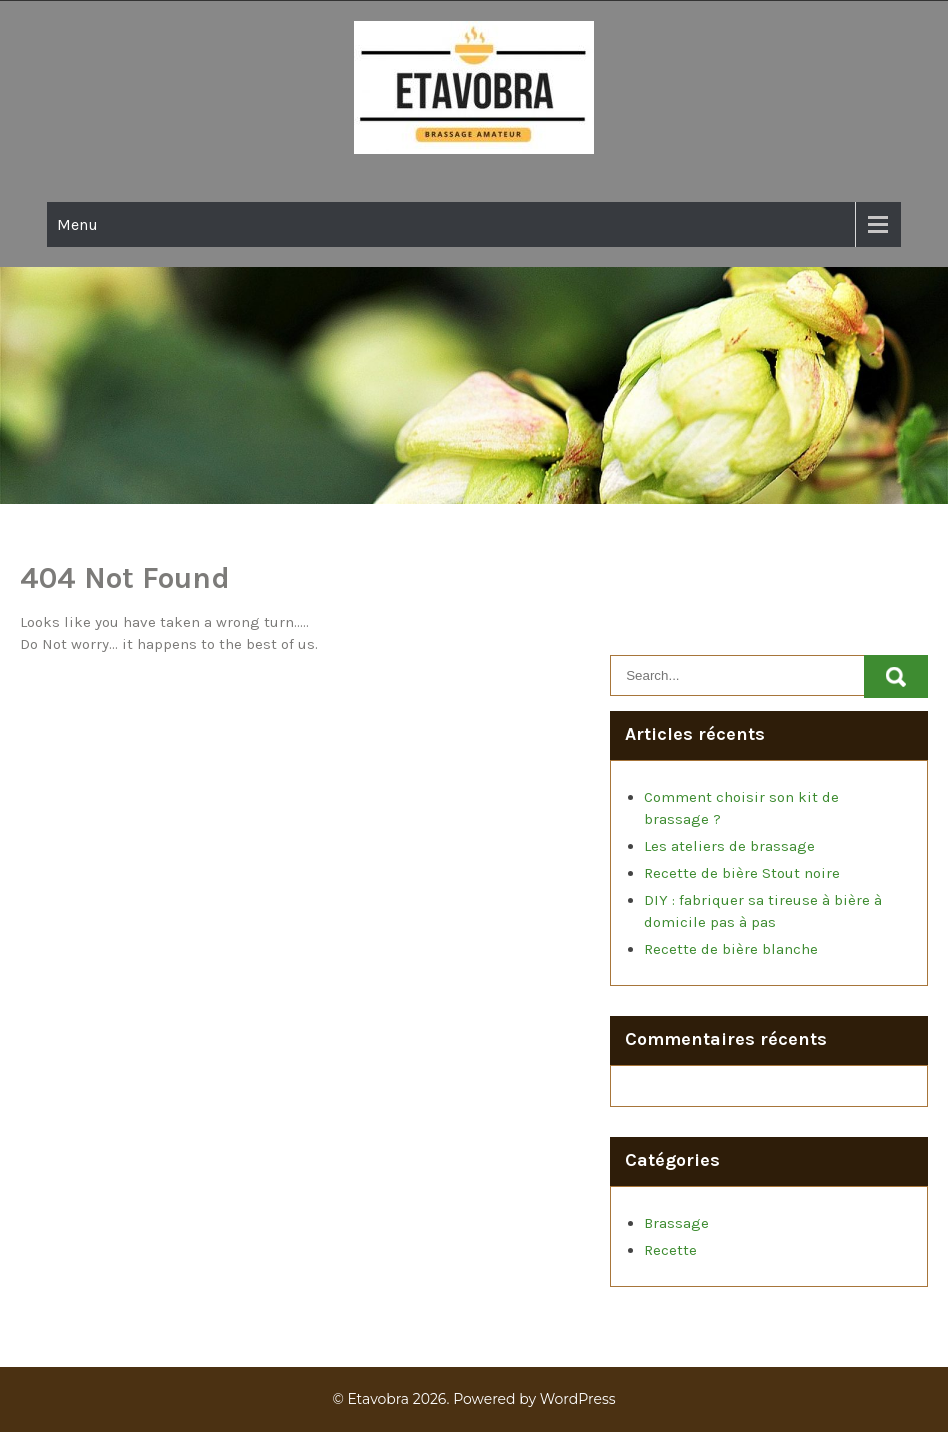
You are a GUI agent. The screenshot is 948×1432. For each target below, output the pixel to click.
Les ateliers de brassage (729, 846)
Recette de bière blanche (731, 949)
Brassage (676, 1223)
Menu (77, 224)
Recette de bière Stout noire (742, 873)
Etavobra (378, 1399)
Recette (670, 1250)
